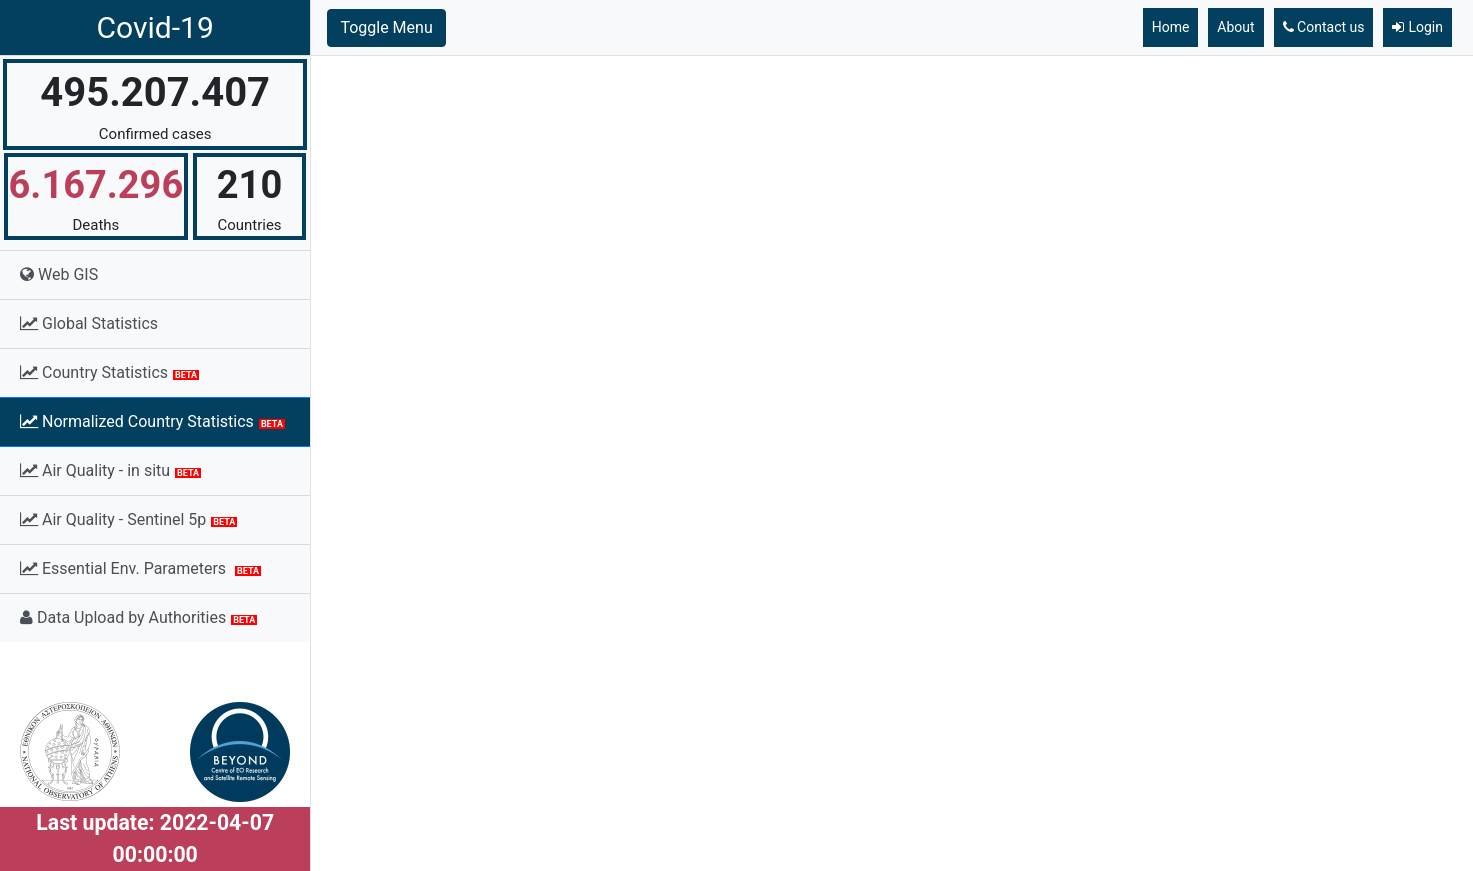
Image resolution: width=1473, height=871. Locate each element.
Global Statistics (89, 323)
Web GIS (59, 274)
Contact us (1324, 27)
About (1235, 27)
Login (1417, 27)
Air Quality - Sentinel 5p (128, 519)
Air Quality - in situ (110, 470)
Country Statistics (109, 372)
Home (1171, 27)
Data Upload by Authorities (138, 617)
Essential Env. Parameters (140, 568)
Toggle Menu (386, 27)
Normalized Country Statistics (152, 421)
